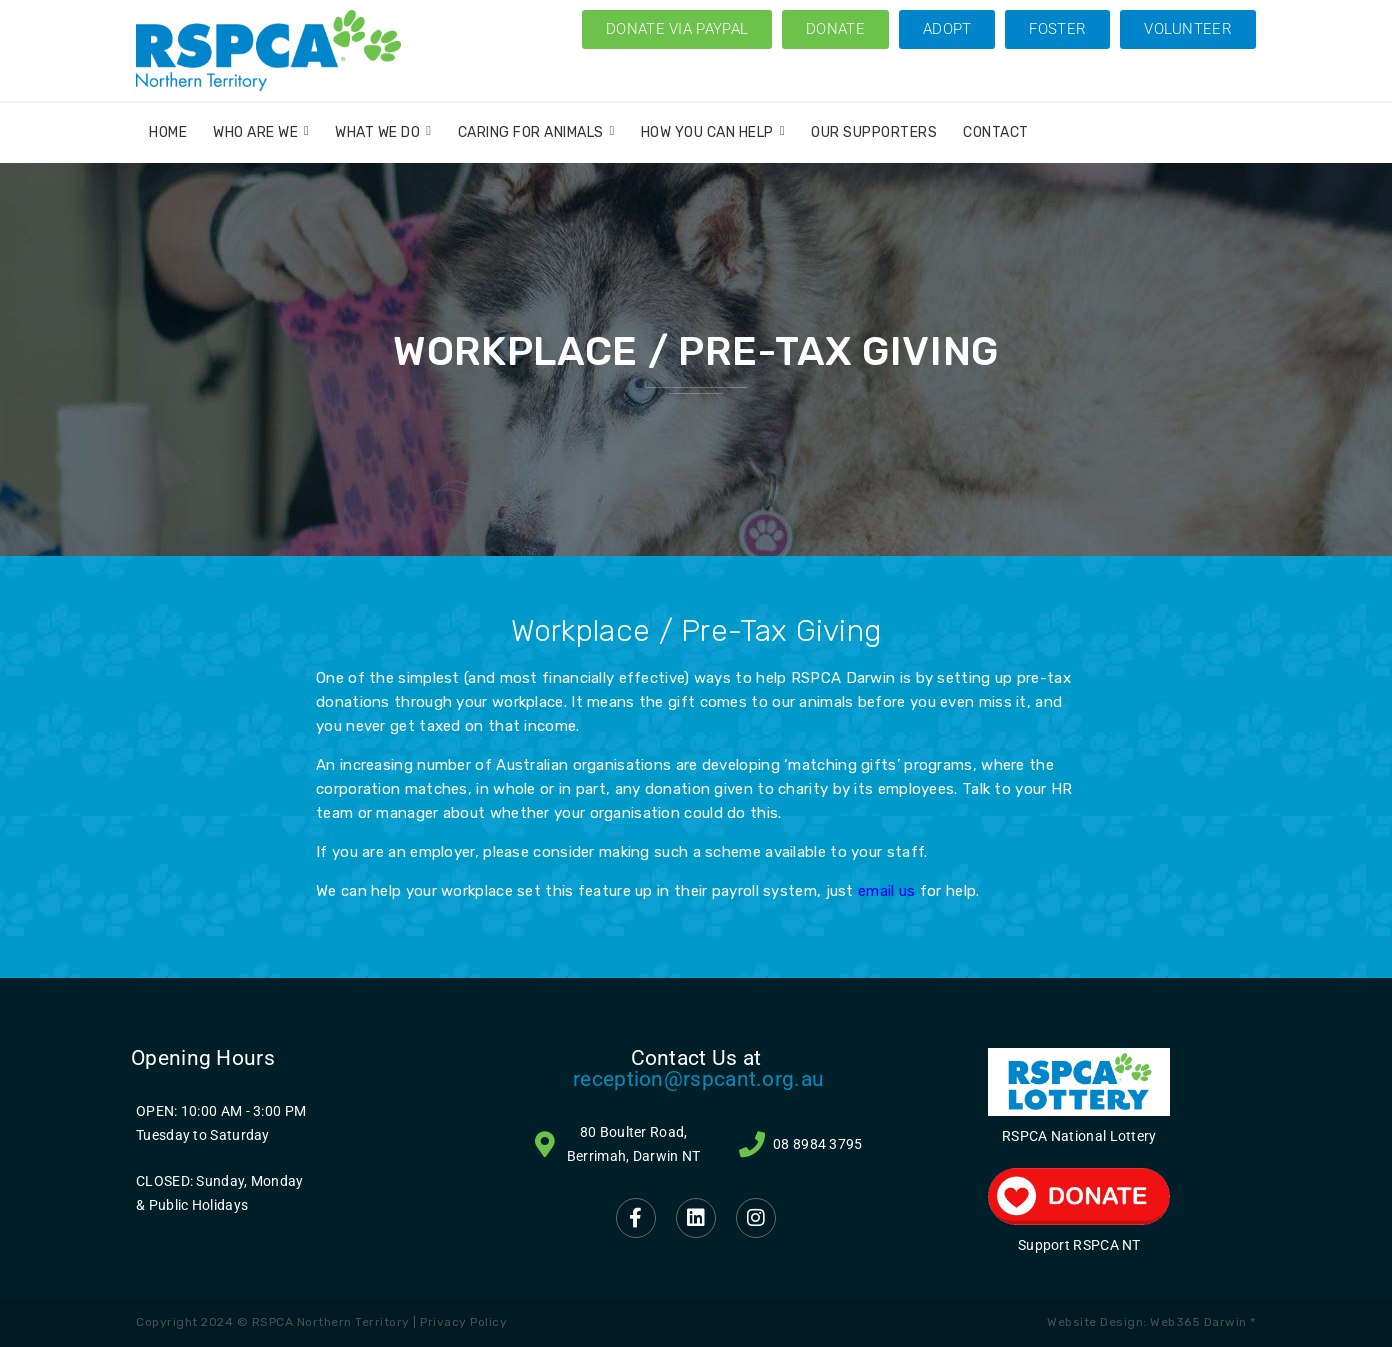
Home (168, 132)
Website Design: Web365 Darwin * (1151, 1322)
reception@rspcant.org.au (698, 1079)
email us (886, 891)
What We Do (383, 132)
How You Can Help (713, 132)
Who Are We (261, 132)
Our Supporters (874, 132)
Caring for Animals (536, 132)
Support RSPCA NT (1079, 1245)
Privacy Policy (463, 1322)
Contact (996, 132)
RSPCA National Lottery (1079, 1136)
